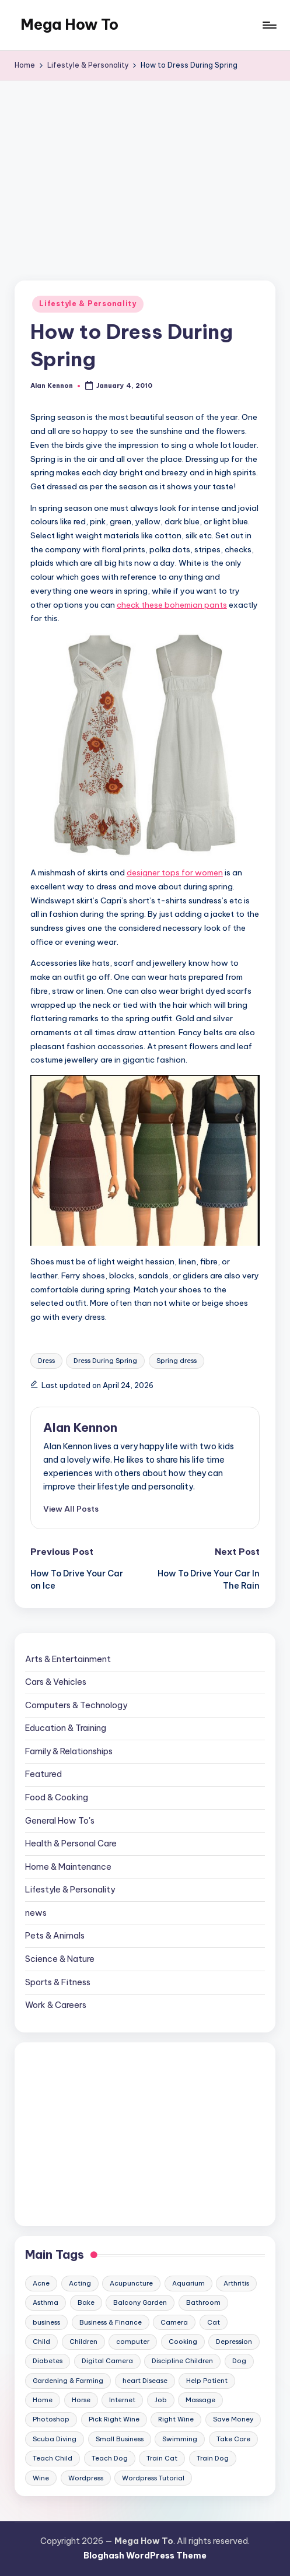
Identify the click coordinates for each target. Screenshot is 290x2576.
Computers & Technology (76, 1705)
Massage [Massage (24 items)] (200, 2400)
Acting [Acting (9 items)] (80, 2283)
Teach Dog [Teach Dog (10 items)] (110, 2458)
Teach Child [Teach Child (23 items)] (52, 2458)
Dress (46, 1361)
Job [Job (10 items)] (161, 2400)
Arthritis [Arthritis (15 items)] (236, 2283)
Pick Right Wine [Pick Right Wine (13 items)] (114, 2419)
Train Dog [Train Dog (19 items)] (213, 2458)
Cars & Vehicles (55, 1682)
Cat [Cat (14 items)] (213, 2322)
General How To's (60, 1821)
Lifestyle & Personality (88, 303)
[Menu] (269, 25)
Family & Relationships (69, 1751)
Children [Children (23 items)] (83, 2341)
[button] (71, 1508)
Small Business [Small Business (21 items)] (120, 2439)
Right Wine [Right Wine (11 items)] (176, 2419)
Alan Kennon (80, 1427)
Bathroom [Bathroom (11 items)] (203, 2302)
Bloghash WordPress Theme (145, 2555)
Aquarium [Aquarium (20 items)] (188, 2283)
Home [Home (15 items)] (43, 2400)
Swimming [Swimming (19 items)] (179, 2439)
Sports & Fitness (57, 1982)
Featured (43, 1774)
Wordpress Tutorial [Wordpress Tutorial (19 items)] (153, 2478)
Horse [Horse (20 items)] (81, 2400)
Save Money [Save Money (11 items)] (233, 2419)
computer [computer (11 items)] (132, 2341)
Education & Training (65, 1728)
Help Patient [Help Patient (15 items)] (207, 2381)
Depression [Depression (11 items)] (234, 2341)
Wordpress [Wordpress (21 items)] (85, 2478)
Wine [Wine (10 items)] (41, 2478)
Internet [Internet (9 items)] (122, 2400)
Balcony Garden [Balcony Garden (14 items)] (140, 2302)
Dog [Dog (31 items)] (239, 2361)
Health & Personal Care (71, 1843)
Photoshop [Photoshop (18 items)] (51, 2419)
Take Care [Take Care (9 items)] (233, 2439)
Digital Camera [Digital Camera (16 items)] (107, 2361)
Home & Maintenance (68, 1867)
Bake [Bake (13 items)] (86, 2302)
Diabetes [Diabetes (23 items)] (47, 2361)
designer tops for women (175, 872)
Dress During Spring (105, 1361)
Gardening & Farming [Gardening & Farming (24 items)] (68, 2381)
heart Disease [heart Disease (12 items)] (145, 2381)
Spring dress (176, 1361)
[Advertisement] (145, 168)
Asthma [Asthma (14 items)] (45, 2302)
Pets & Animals (55, 1935)
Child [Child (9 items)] (41, 2341)
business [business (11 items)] (46, 2322)
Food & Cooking (56, 1797)
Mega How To (69, 24)
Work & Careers (55, 2005)
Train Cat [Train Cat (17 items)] (161, 2458)
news (36, 1913)
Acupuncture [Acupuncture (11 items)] (131, 2283)
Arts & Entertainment (68, 1659)
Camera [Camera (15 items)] (174, 2322)
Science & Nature (60, 1959)
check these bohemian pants (172, 605)
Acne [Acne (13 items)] (41, 2283)
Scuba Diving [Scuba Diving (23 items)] (54, 2439)
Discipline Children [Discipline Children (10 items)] (182, 2361)
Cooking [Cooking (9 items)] (183, 2341)
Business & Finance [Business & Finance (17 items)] (110, 2322)
